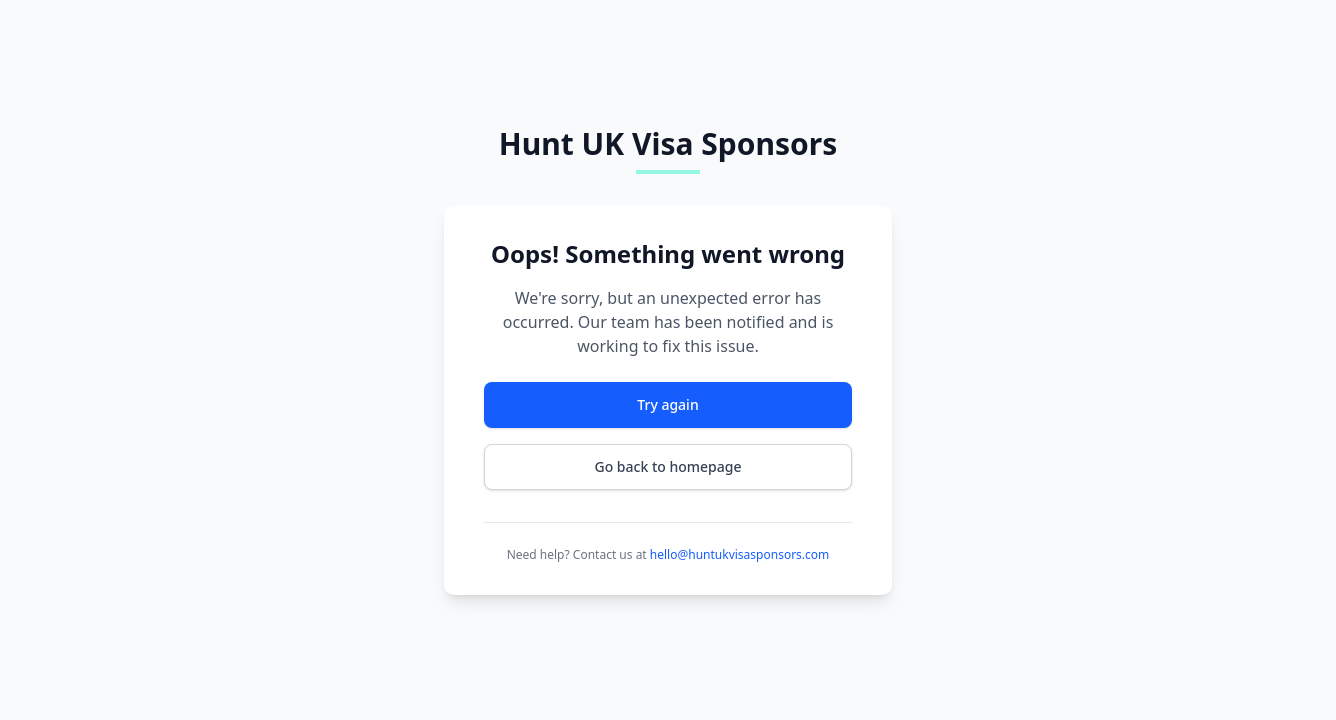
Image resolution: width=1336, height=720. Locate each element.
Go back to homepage (668, 466)
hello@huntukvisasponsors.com (739, 554)
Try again (667, 404)
